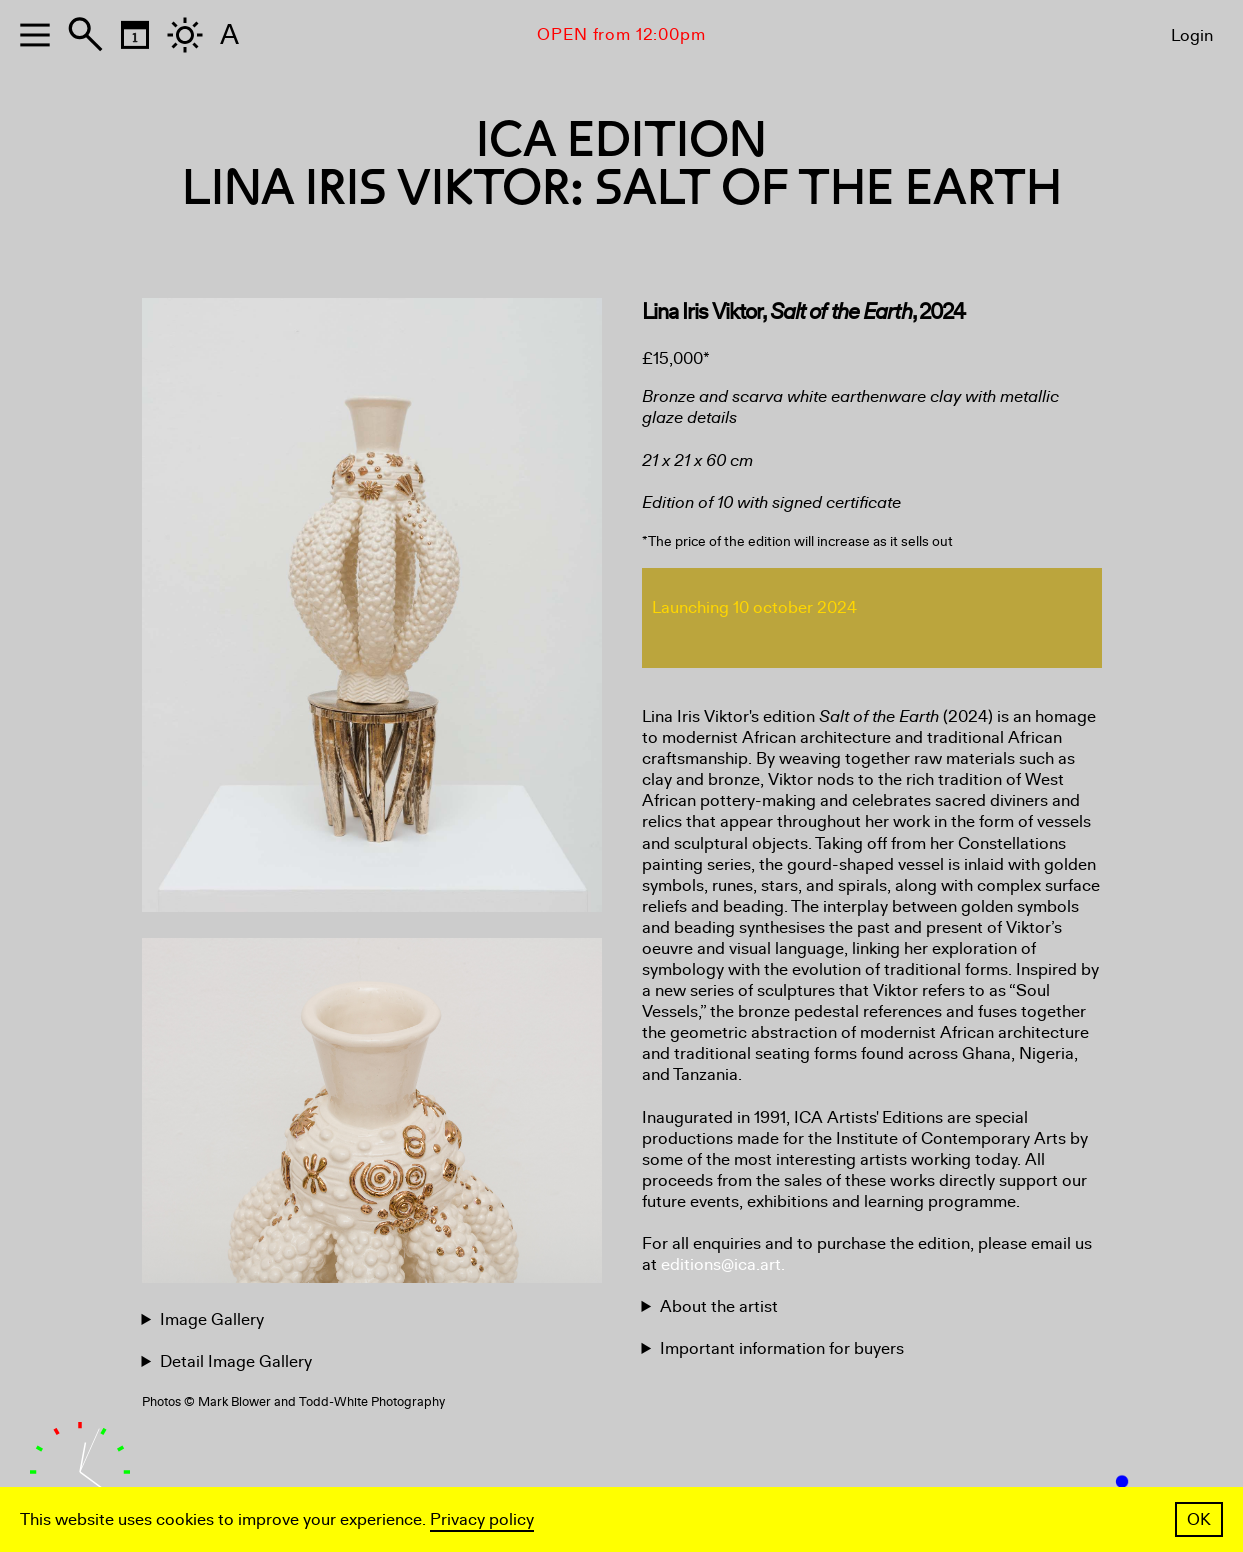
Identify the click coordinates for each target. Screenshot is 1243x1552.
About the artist (719, 1306)
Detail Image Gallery (236, 1361)
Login (1192, 35)
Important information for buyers (782, 1348)
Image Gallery (212, 1319)
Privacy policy (482, 1519)
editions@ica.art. (723, 1264)
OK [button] (1199, 1519)
